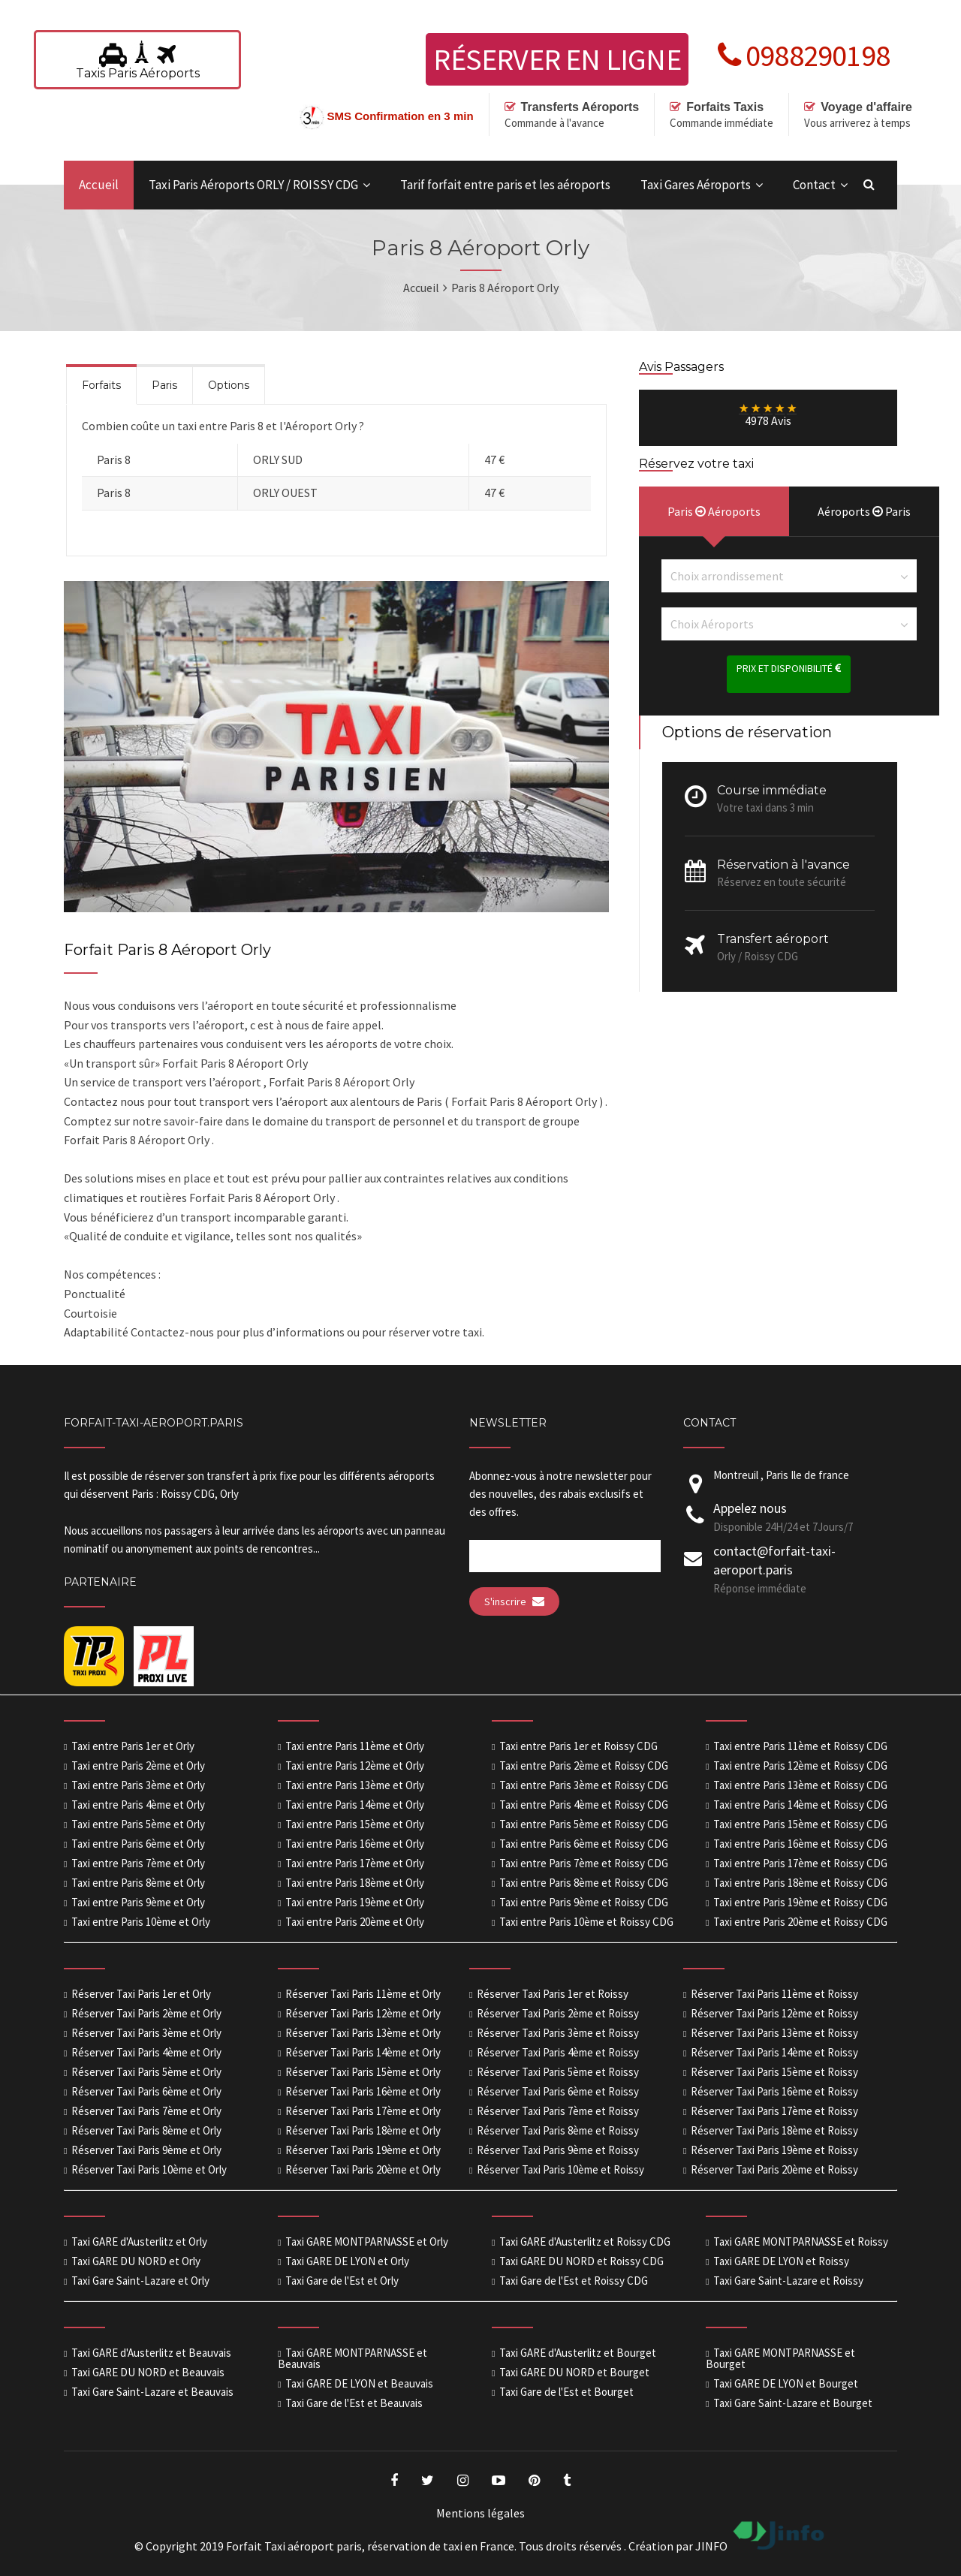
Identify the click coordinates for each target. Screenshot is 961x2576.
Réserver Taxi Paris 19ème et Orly (363, 2150)
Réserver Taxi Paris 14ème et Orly (363, 2052)
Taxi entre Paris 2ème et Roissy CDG (583, 1765)
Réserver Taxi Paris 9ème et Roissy (558, 2150)
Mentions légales (480, 2512)
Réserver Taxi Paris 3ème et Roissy (558, 2033)
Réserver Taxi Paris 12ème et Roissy (774, 2013)
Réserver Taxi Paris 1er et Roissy (552, 1994)
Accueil (99, 184)
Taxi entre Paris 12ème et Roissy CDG (800, 1765)
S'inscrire (514, 1601)
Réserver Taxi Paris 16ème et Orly (363, 2091)
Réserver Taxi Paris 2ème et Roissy (558, 2013)
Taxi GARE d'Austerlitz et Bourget (577, 2353)
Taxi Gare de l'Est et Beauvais (354, 2403)
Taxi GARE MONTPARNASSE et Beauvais (352, 2358)
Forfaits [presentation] (101, 385)
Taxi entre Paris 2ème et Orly (138, 1765)
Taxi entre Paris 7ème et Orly (138, 1863)
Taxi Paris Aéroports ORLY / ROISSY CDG (253, 184)
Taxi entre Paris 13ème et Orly (354, 1785)
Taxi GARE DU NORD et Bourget (574, 2372)
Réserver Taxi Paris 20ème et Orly (363, 2169)
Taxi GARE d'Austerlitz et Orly (139, 2241)
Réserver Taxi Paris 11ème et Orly (363, 1994)
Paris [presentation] (164, 385)
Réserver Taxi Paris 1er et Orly (141, 1994)
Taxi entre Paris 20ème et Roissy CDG (800, 1922)
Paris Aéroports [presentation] (714, 511)
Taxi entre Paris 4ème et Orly (138, 1804)
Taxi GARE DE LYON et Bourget (785, 2383)
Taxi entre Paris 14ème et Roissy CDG (800, 1804)
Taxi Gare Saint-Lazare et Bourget (792, 2403)
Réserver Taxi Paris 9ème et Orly (146, 2150)
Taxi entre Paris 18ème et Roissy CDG (800, 1883)
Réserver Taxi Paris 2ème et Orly (146, 2013)
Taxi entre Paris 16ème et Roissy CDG (800, 1843)
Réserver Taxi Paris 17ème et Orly (363, 2111)
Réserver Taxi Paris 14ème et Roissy (774, 2052)
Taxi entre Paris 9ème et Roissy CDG (583, 1902)
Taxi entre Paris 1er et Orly (132, 1746)
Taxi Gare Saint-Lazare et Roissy (788, 2280)
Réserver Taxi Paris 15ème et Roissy (774, 2072)
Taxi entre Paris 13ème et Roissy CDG (800, 1785)
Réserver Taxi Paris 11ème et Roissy (774, 1994)
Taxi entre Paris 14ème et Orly (354, 1804)
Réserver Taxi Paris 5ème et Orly (146, 2072)
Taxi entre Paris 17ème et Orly (354, 1863)
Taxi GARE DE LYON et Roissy (781, 2261)
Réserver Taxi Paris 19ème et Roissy (774, 2150)
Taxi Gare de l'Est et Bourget (566, 2392)
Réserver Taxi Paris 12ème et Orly (363, 2013)
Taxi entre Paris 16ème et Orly (354, 1843)
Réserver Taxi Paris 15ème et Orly (363, 2072)
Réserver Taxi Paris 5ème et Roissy (558, 2072)
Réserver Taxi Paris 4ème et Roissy (558, 2052)
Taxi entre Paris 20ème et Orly (354, 1922)
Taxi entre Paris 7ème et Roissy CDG (583, 1863)
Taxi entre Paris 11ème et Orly (354, 1746)
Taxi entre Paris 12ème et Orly (354, 1765)
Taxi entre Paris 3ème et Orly (138, 1785)
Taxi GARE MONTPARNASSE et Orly (366, 2241)
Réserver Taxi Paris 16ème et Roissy (774, 2091)
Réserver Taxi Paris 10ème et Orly (149, 2169)
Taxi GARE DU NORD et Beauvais (147, 2372)
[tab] (101, 384)
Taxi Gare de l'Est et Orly (342, 2280)
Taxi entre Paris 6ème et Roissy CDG (583, 1843)
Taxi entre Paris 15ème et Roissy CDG (800, 1824)
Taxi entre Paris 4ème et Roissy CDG (583, 1804)
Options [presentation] (228, 385)
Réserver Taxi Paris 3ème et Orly (146, 2033)
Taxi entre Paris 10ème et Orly (140, 1922)
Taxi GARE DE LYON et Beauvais (359, 2383)
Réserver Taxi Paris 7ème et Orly (146, 2111)
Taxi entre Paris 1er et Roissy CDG (578, 1746)
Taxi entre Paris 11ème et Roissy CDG (800, 1746)
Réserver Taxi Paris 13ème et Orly (363, 2033)
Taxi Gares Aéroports (695, 184)
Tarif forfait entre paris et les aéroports (505, 184)
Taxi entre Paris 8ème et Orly (138, 1883)
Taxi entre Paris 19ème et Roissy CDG (800, 1902)
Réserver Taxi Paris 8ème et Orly (146, 2130)
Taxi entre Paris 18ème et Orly (354, 1883)
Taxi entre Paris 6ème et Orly (138, 1843)
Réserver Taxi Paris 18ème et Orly (363, 2130)
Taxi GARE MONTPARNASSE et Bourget (780, 2358)
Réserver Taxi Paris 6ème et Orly (146, 2091)
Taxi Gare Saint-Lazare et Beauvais (152, 2392)
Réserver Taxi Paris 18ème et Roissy (774, 2130)
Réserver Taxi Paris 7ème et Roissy (558, 2111)
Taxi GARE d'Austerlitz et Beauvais (151, 2353)
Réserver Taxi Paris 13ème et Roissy (774, 2033)
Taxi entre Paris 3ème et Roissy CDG (583, 1785)
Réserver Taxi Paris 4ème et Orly (146, 2052)
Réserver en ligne (556, 59)
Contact (814, 184)
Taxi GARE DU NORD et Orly (135, 2261)
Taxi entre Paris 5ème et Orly (138, 1824)
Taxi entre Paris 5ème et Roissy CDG (583, 1824)
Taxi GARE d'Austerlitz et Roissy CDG (584, 2241)
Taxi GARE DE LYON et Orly (347, 2261)
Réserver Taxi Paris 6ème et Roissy (558, 2091)
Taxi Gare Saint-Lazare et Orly (140, 2280)
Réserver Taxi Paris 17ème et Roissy (774, 2111)
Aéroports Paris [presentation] (864, 511)
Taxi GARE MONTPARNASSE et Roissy (800, 2241)
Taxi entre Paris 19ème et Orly (354, 1902)
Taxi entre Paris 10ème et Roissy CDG (586, 1922)
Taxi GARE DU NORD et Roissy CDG (581, 2261)
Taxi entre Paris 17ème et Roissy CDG (800, 1863)
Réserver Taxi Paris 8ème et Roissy (558, 2130)
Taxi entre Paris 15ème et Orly (354, 1824)
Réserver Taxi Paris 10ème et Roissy (560, 2169)
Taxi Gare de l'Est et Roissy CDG (573, 2280)
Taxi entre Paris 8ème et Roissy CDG (583, 1883)
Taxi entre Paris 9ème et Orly (138, 1902)
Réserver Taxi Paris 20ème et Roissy (774, 2169)
